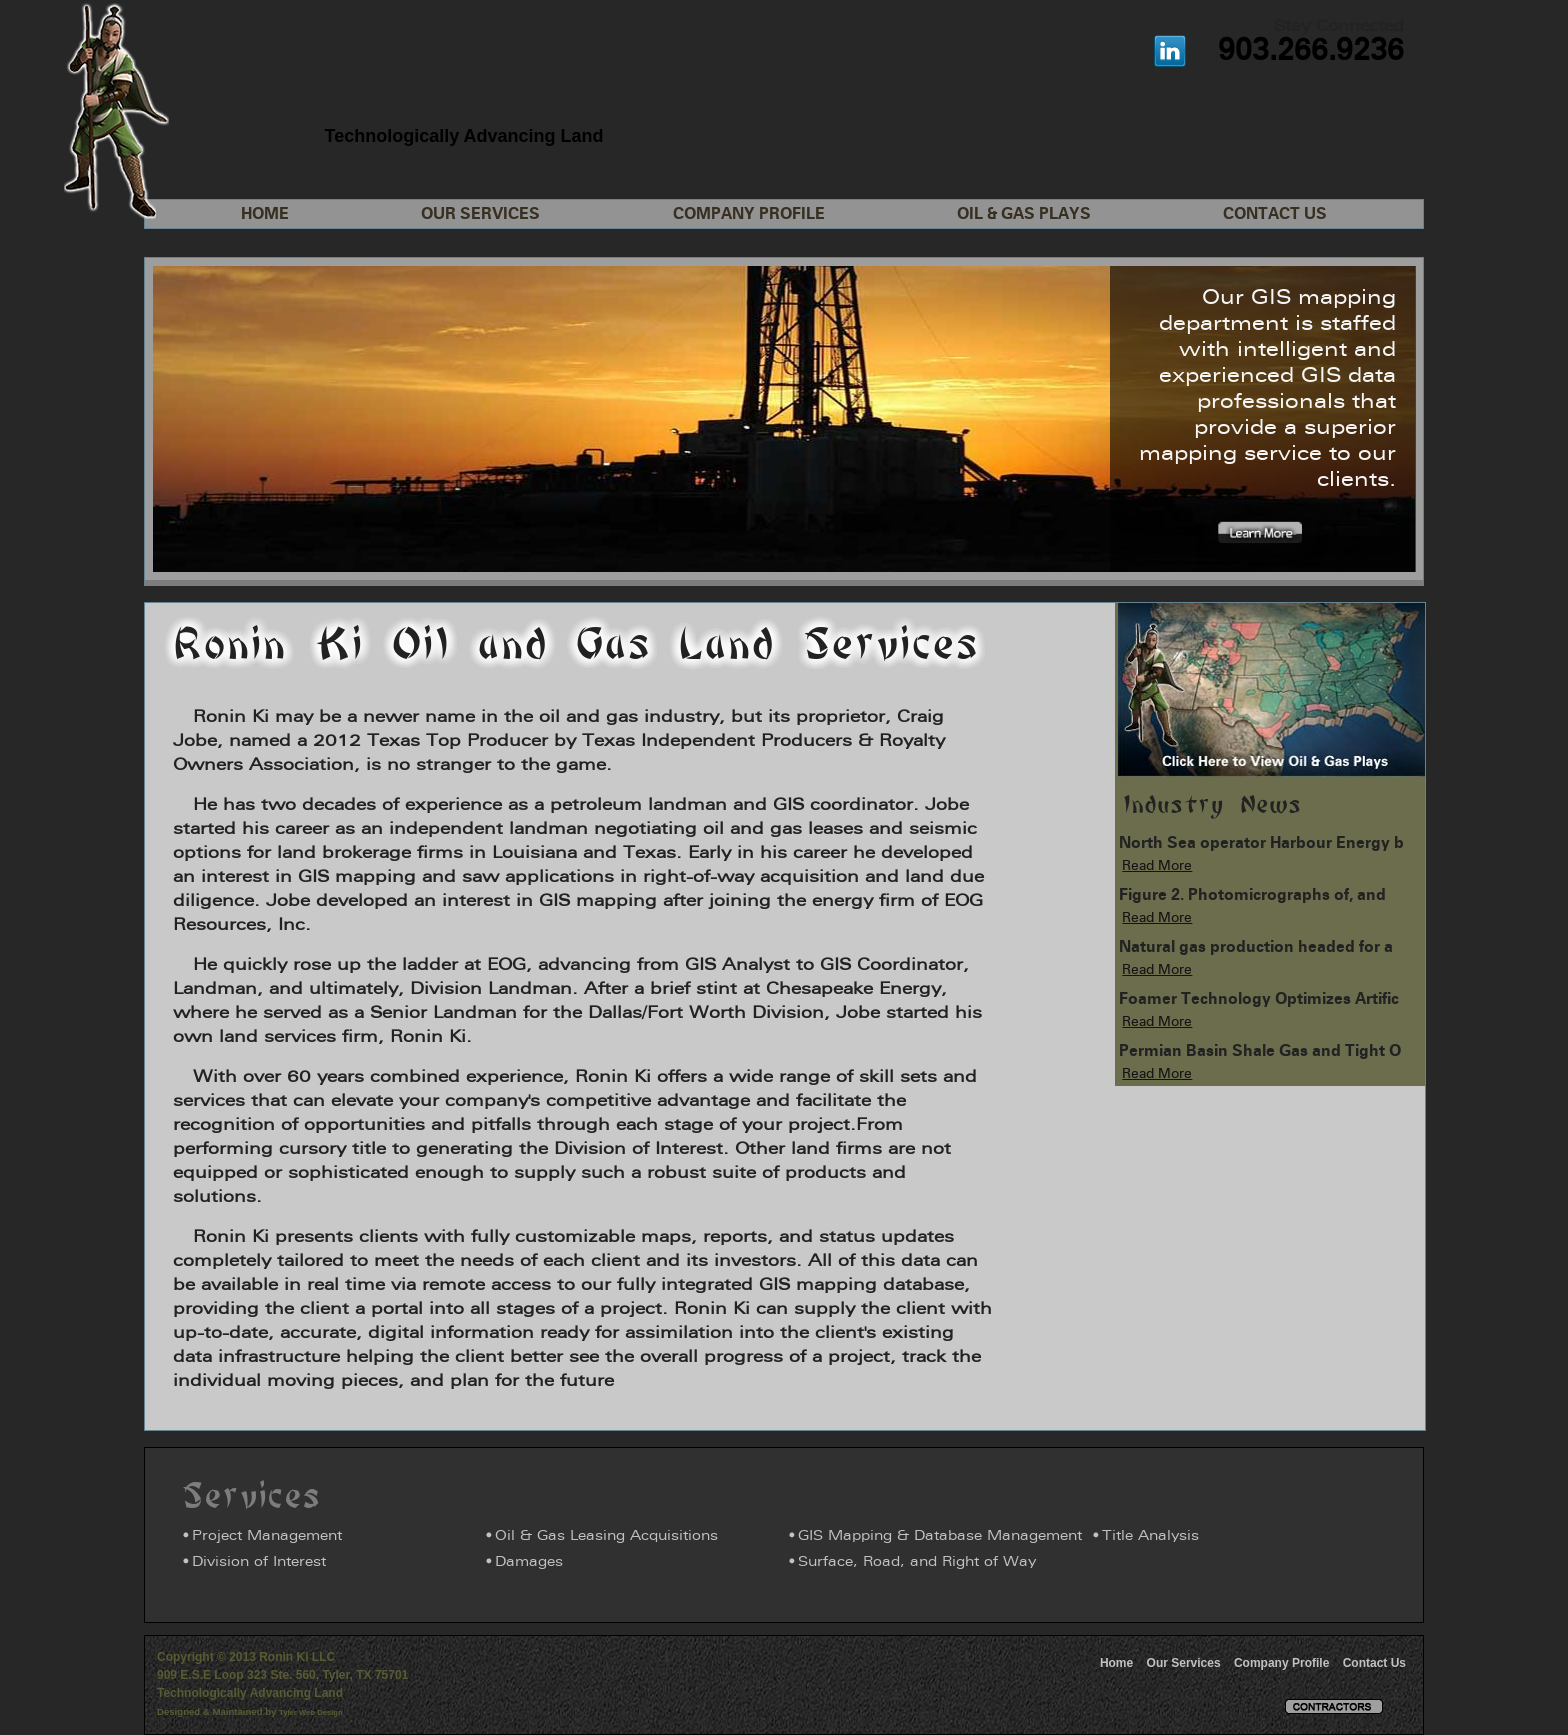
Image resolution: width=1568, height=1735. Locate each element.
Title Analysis (1150, 1536)
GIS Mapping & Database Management (940, 1536)
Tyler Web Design (311, 1712)
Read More (1157, 866)
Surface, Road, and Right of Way (917, 1562)
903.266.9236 (1311, 52)
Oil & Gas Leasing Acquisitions (606, 1536)
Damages (529, 1562)
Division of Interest (259, 1562)
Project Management (267, 1536)
